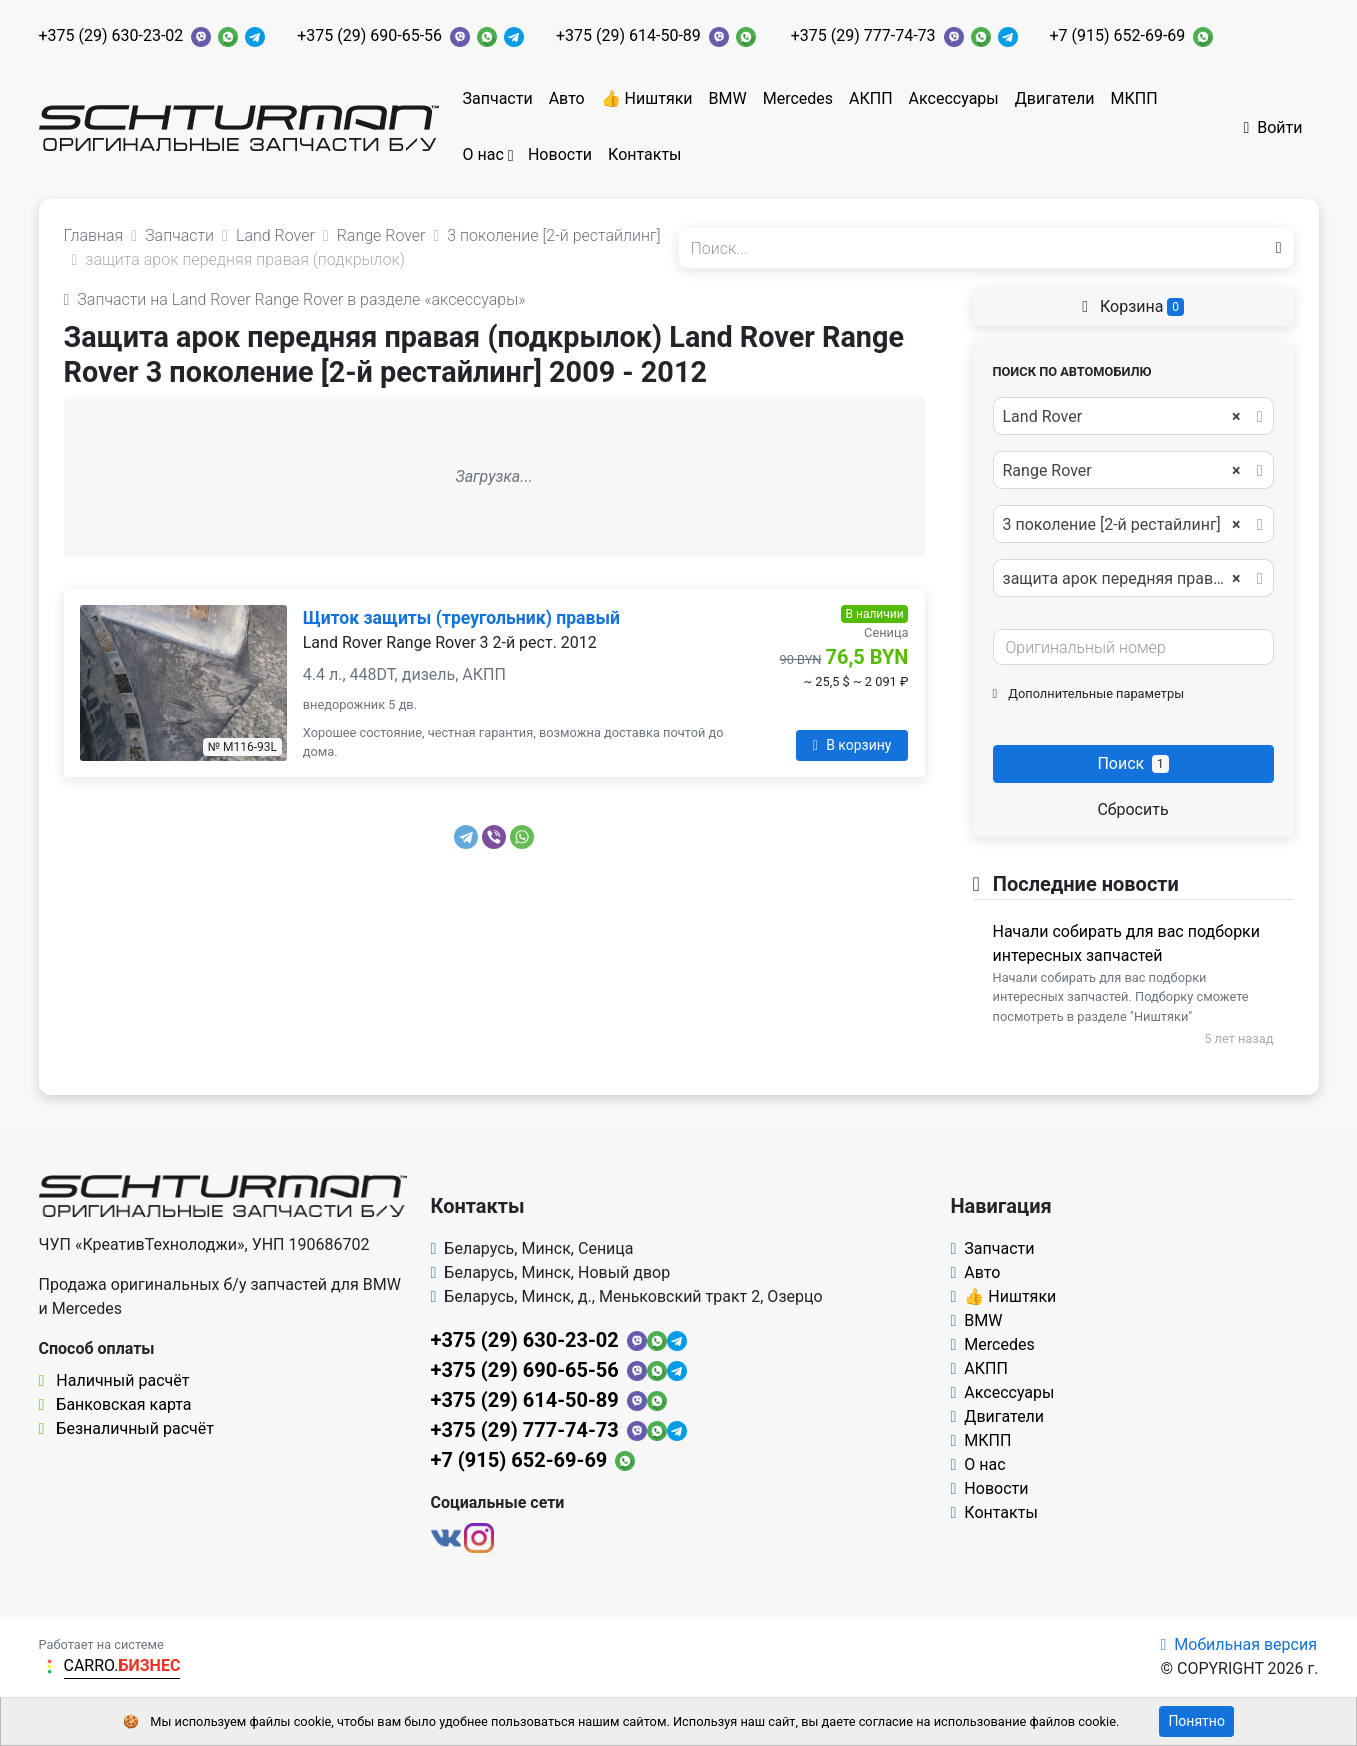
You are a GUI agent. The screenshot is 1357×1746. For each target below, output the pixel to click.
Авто (567, 98)
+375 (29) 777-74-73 (863, 35)
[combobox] (1133, 416)
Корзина (1133, 306)
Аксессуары (954, 98)
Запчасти (498, 98)
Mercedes (798, 98)
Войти (1272, 127)
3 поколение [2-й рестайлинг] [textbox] (1122, 525)
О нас (483, 154)
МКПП (1134, 98)
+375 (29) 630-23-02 (111, 35)
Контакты (644, 154)
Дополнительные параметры (1089, 693)
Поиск (1132, 763)
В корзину (852, 745)
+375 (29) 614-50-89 (628, 35)
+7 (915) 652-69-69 (1118, 35)
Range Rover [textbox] (1122, 471)
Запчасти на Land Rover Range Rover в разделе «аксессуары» (295, 299)
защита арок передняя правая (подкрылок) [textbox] (1132, 579)
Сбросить (1132, 809)
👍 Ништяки (647, 98)
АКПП (871, 98)
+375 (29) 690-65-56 (369, 35)
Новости (560, 154)
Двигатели (1055, 98)
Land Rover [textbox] (1122, 417)
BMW (728, 98)
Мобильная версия (1238, 1644)
